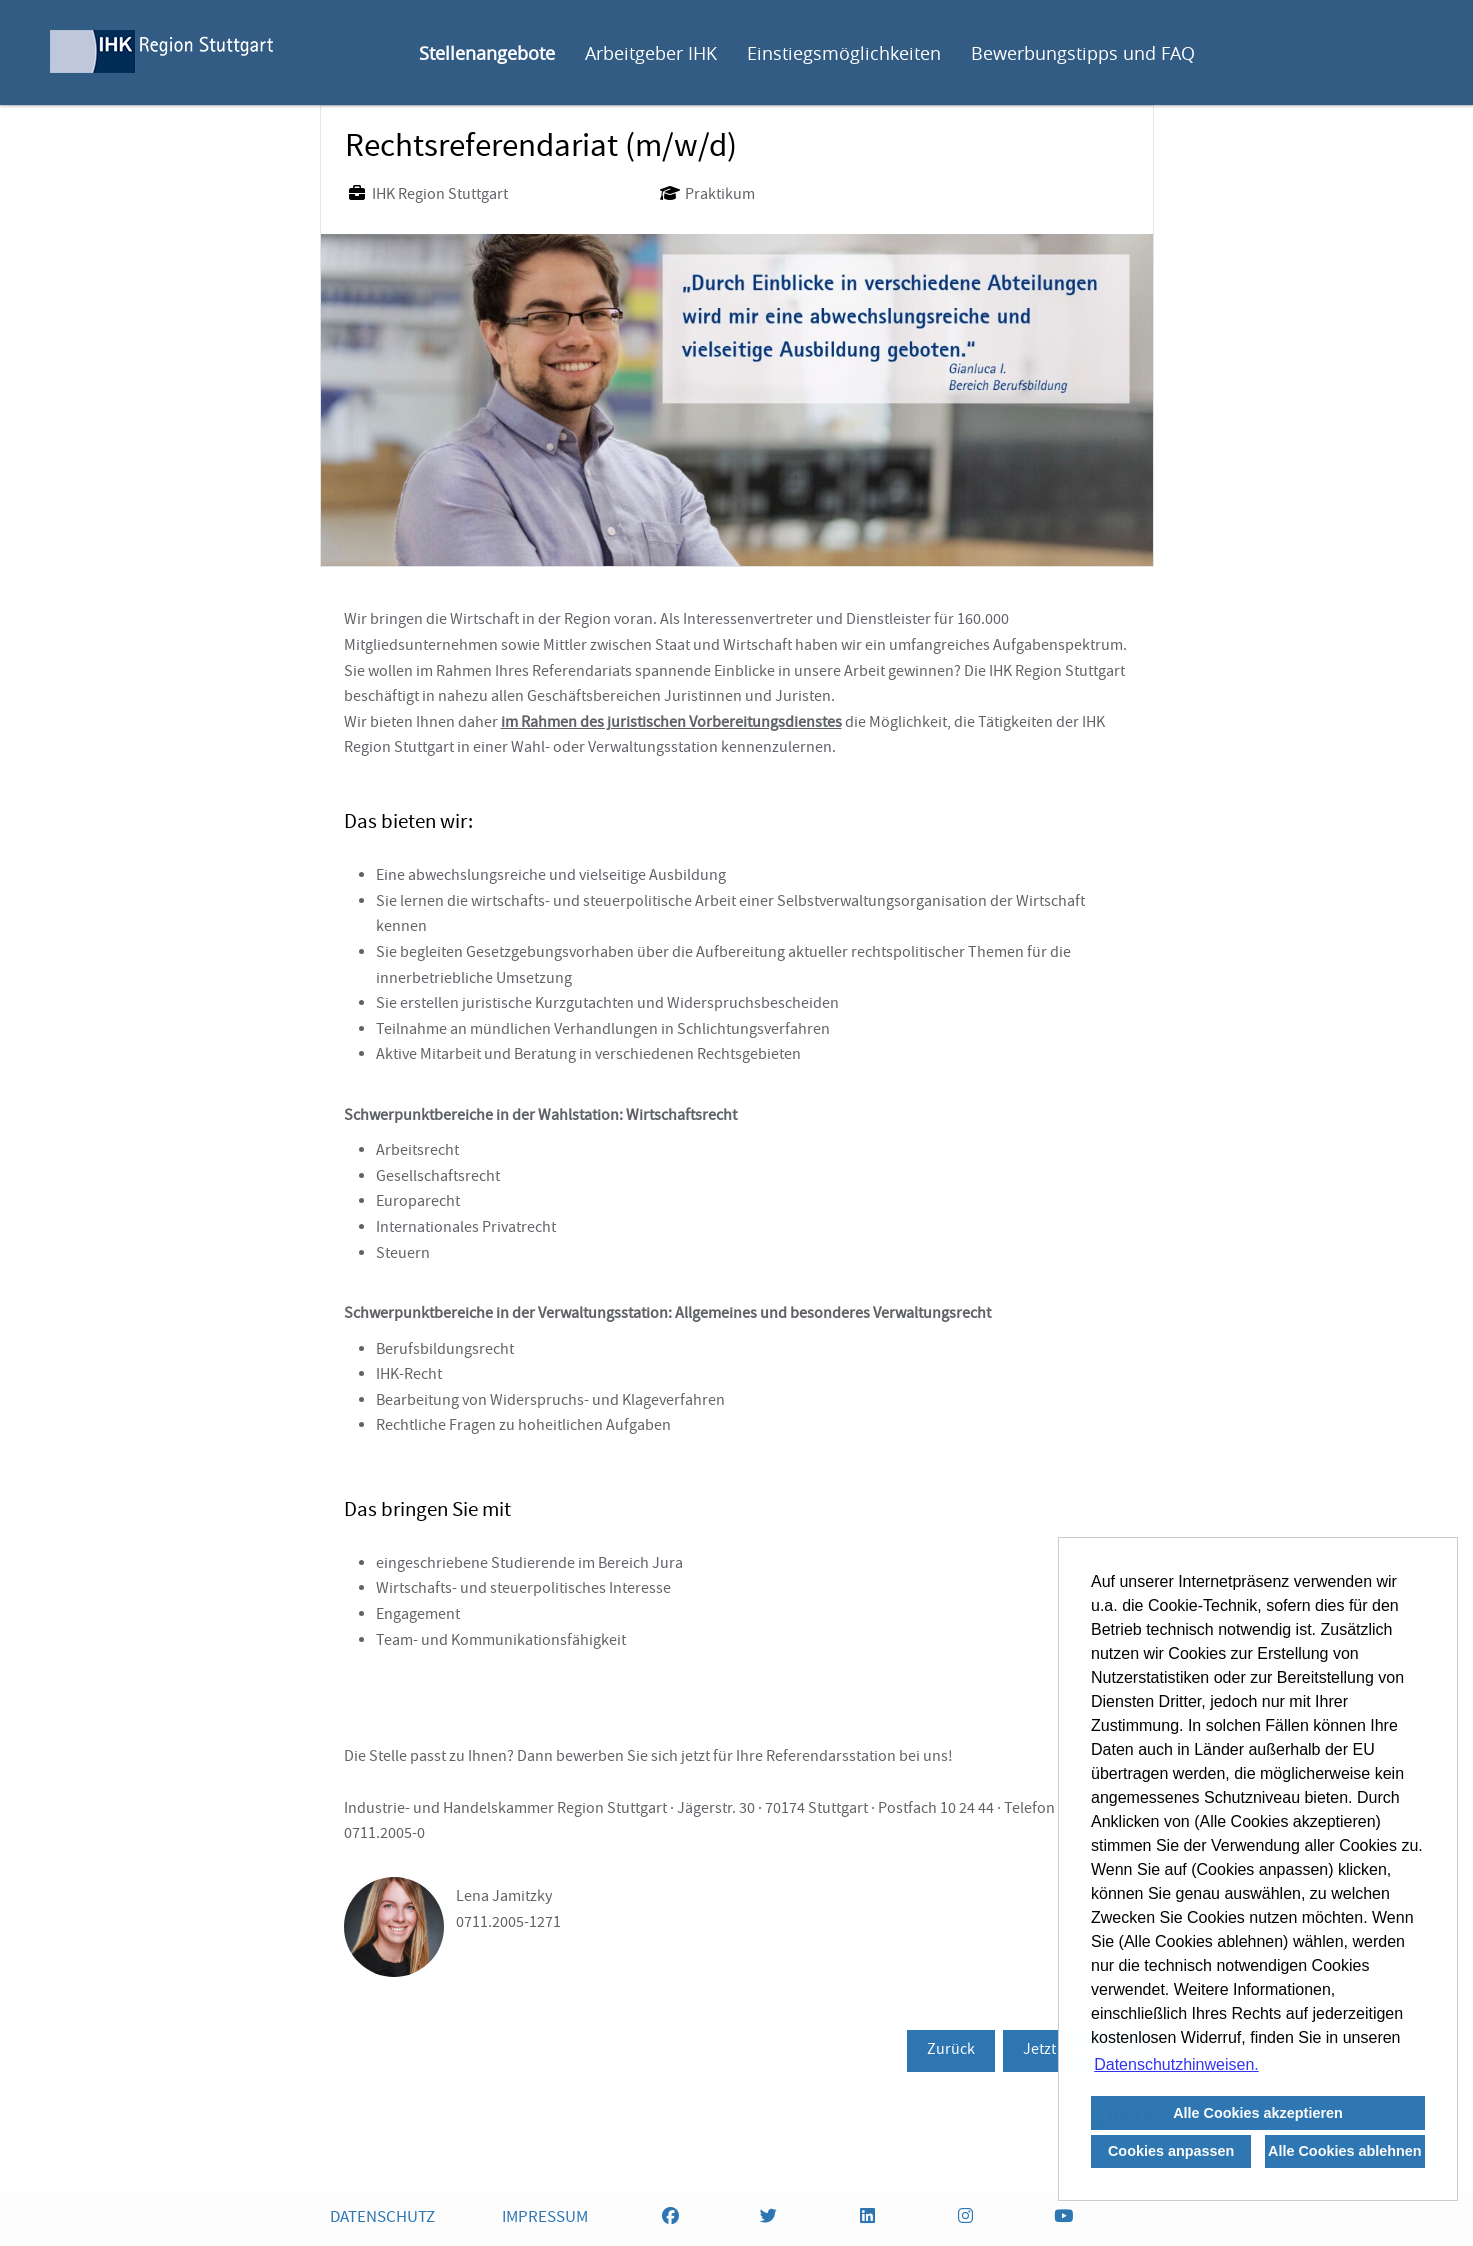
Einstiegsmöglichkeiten (844, 53)
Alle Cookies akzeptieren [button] (1258, 2113)
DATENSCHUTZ (382, 2218)
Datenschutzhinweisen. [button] (1176, 2064)
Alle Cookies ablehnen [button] (1345, 2151)
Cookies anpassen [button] (1171, 2151)
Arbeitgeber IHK (651, 53)
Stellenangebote (487, 53)
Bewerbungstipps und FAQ (1083, 53)
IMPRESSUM (545, 2218)
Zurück (951, 2051)
